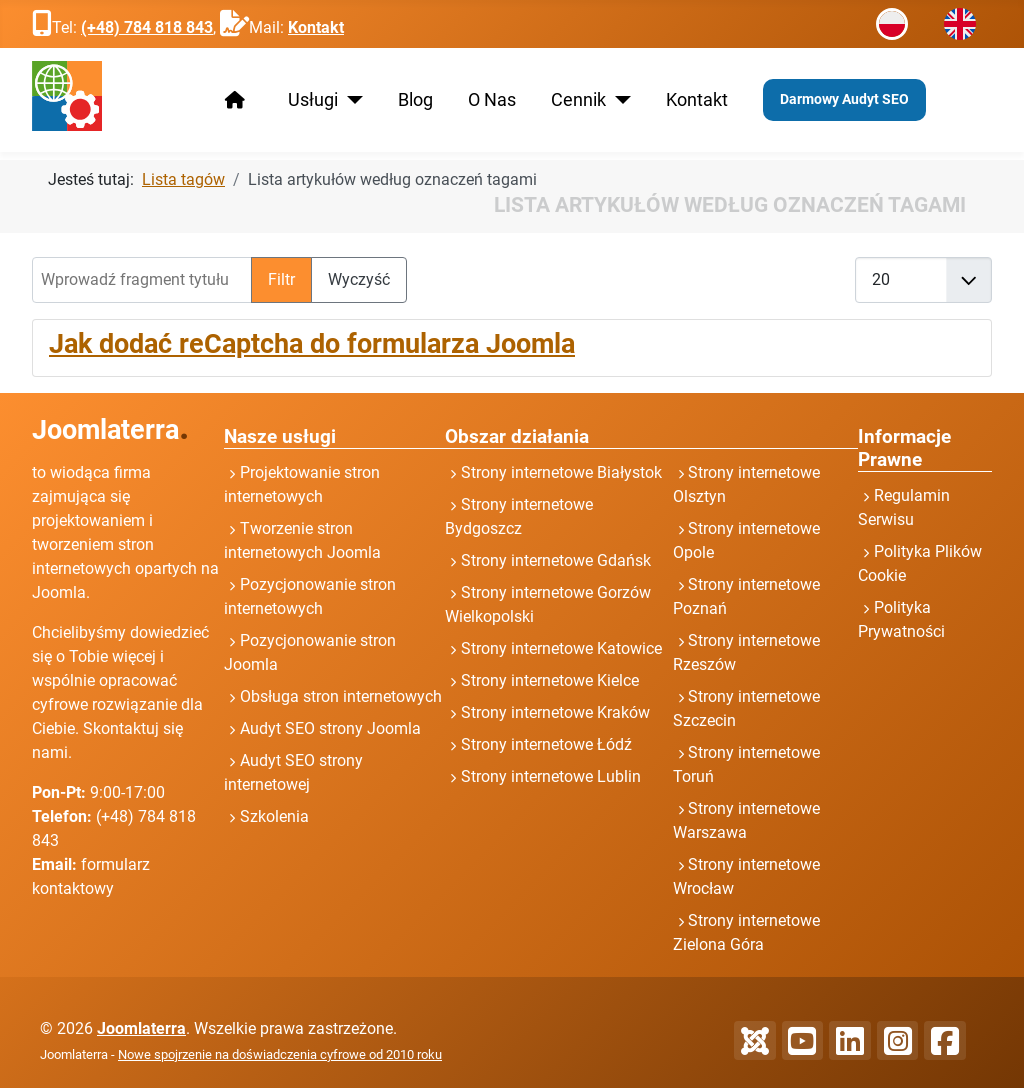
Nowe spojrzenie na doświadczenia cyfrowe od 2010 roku (280, 1054)
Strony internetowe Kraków (555, 712)
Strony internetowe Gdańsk (556, 560)
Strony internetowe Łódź (546, 744)
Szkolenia (274, 816)
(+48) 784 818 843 (147, 27)
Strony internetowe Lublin (551, 776)
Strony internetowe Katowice (561, 648)
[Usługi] (350, 100)
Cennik (578, 100)
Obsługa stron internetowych (341, 696)
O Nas (492, 100)
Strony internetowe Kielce (550, 680)
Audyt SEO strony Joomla (330, 728)
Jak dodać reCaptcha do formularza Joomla (312, 344)
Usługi (313, 100)
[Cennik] (618, 100)
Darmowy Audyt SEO (844, 99)
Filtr (281, 279)
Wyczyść (359, 279)
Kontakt (316, 27)
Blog (415, 100)
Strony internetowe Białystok (561, 472)
